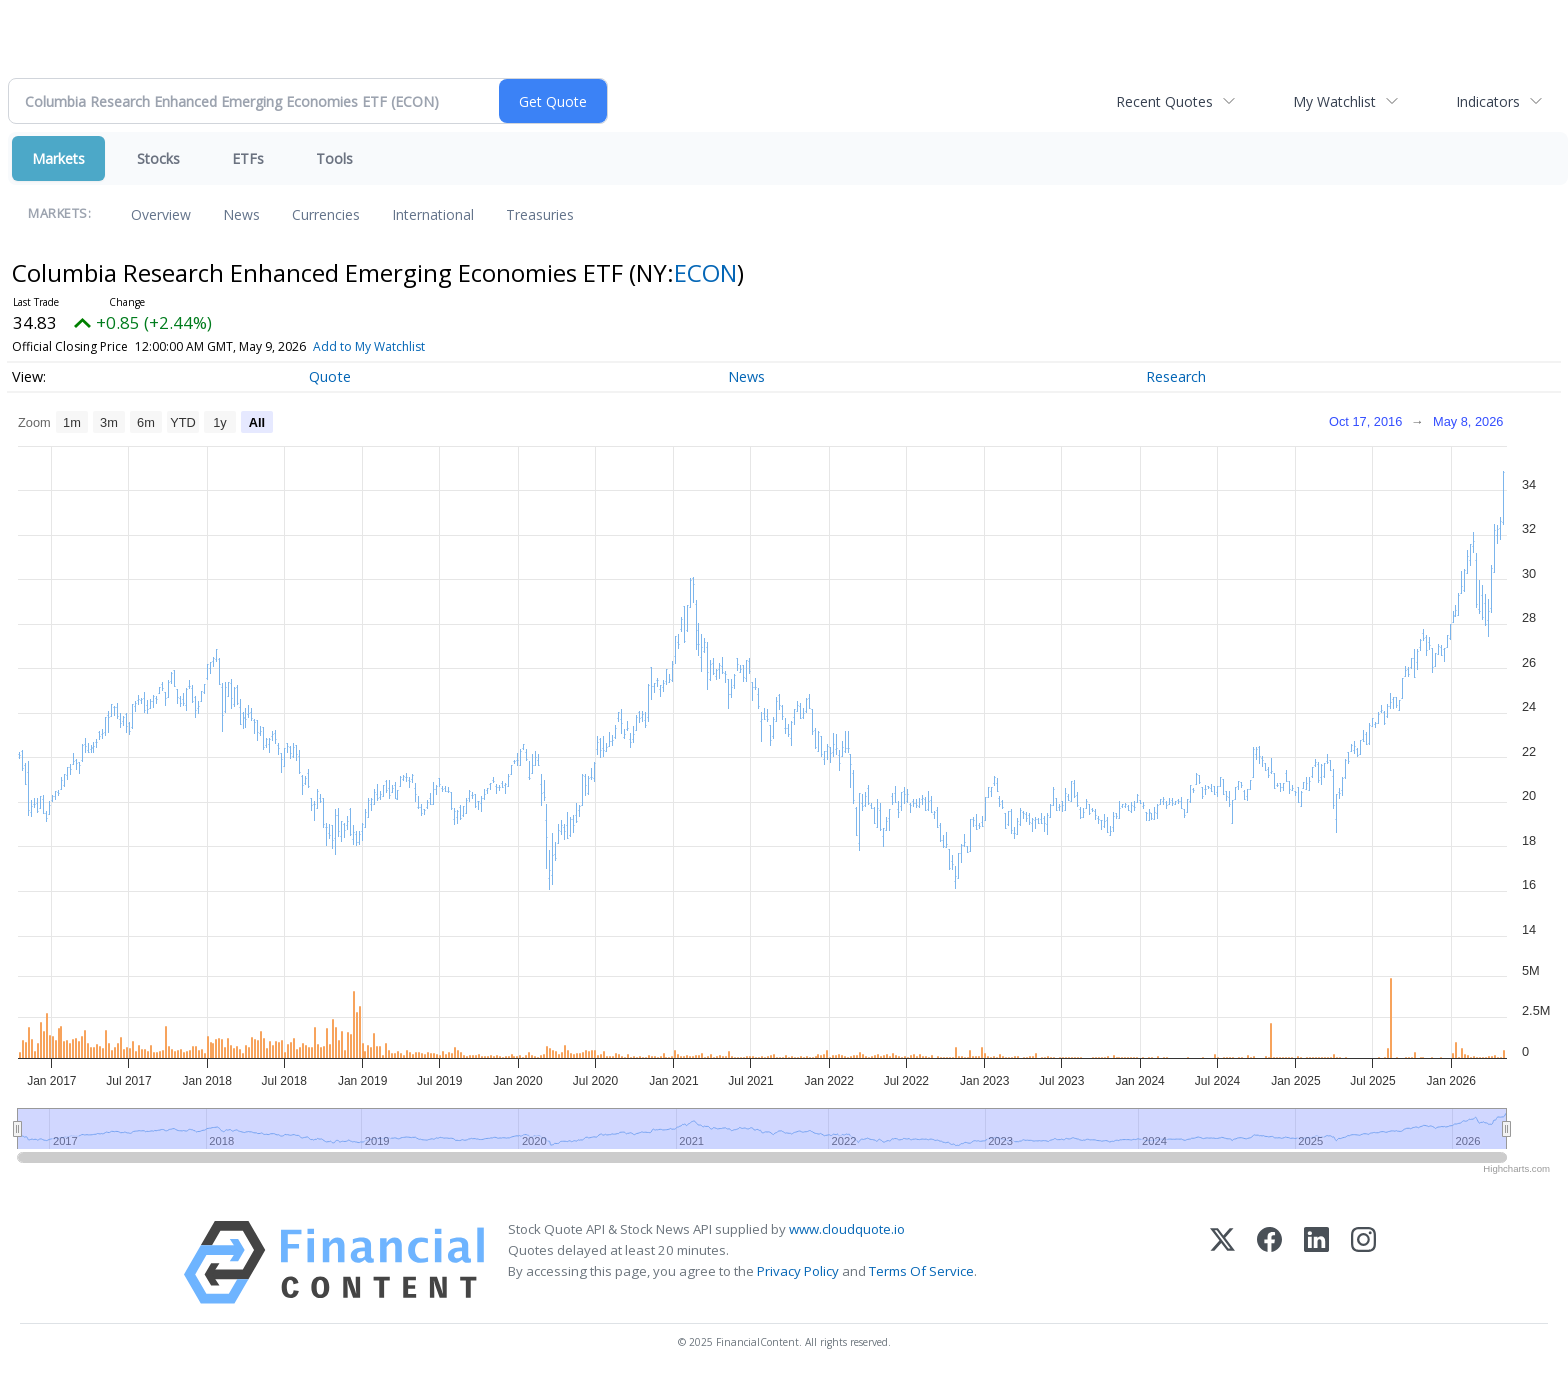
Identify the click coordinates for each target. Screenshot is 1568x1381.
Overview (161, 214)
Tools (334, 158)
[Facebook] (1269, 1262)
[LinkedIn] (1316, 1262)
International (433, 214)
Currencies (326, 214)
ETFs (248, 158)
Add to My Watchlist (369, 346)
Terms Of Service (921, 1271)
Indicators (1488, 101)
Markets (58, 158)
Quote (330, 376)
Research (1176, 376)
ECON (705, 272)
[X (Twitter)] (1222, 1262)
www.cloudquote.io (847, 1229)
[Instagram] (1363, 1262)
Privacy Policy (798, 1271)
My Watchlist (1334, 101)
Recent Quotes (1164, 101)
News (241, 214)
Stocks (158, 158)
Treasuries (540, 214)
